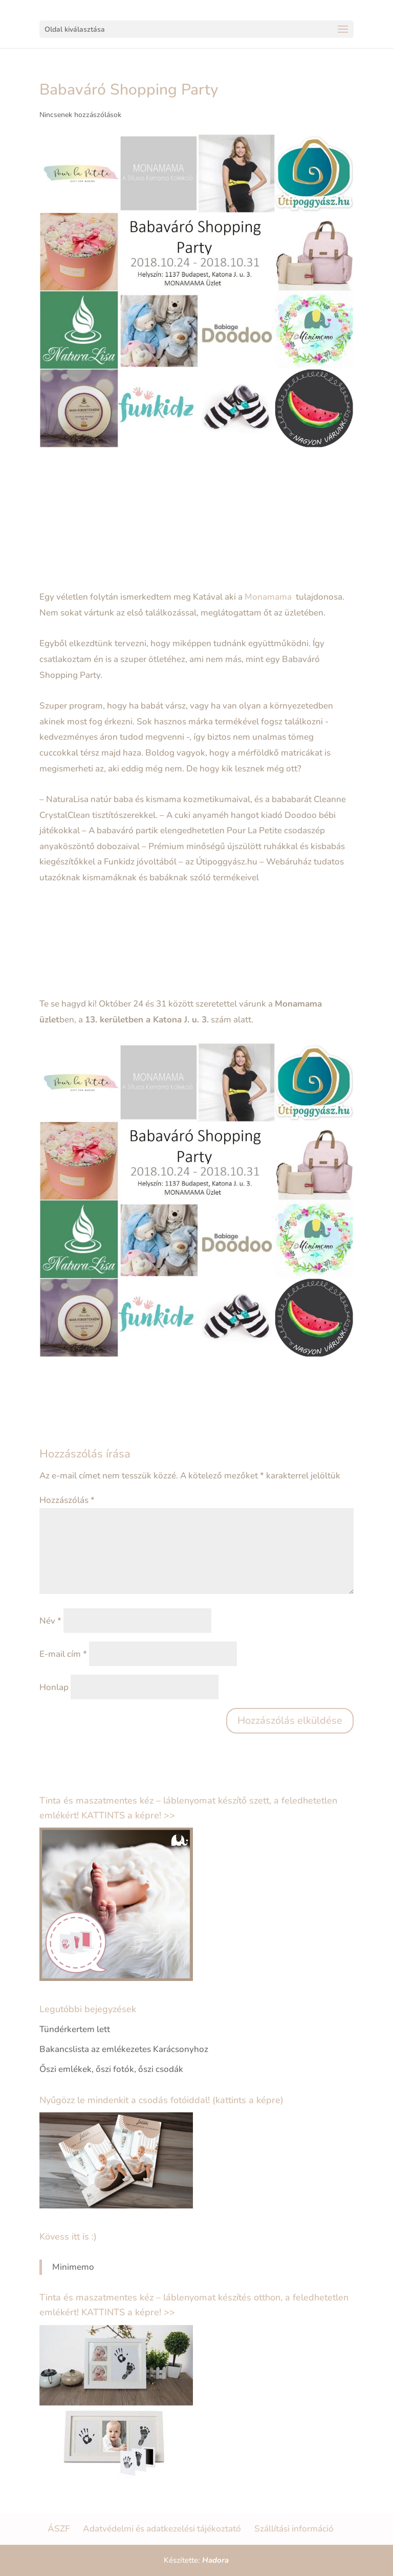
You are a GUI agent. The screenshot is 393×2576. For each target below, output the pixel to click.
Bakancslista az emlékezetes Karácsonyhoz (123, 2049)
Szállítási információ (294, 2529)
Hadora (215, 2560)
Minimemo (73, 2267)
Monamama (269, 597)
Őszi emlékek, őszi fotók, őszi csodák (111, 2069)
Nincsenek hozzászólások (80, 115)
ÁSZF (59, 2529)
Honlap (54, 1687)
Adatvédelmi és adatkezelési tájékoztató (162, 2529)
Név (50, 1621)
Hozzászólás (67, 1500)
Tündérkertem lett (74, 2029)
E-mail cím (63, 1654)
